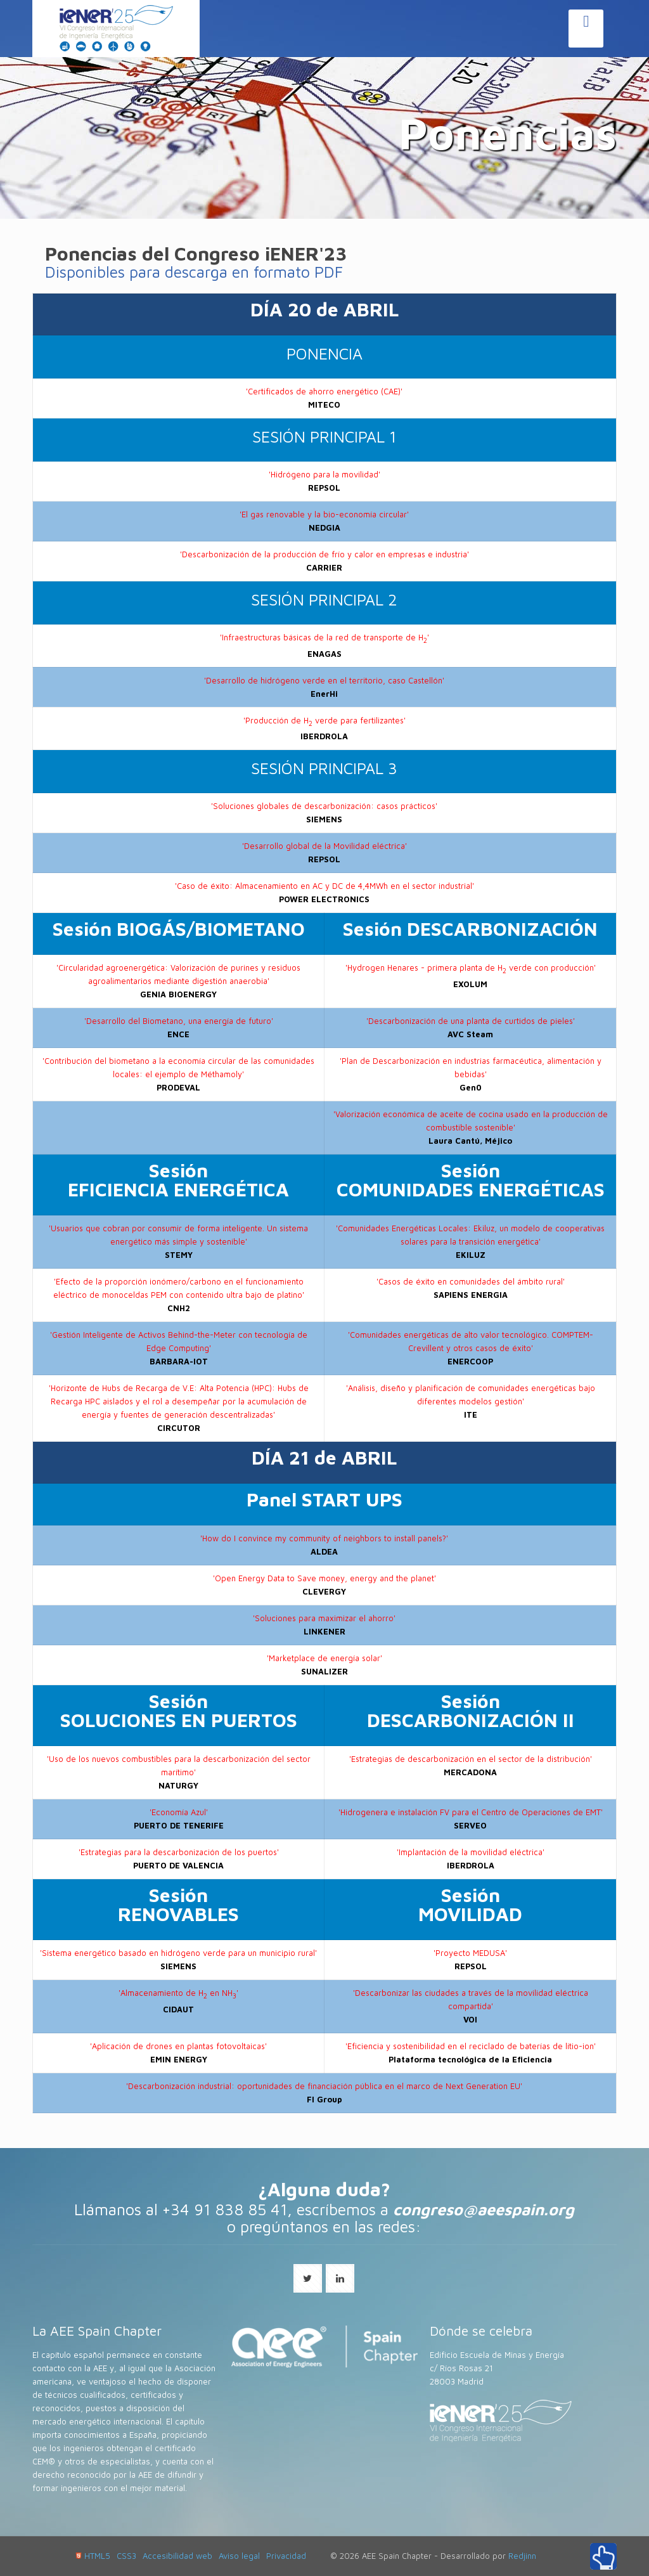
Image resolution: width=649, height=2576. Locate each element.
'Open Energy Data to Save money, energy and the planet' (324, 1578)
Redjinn (522, 2556)
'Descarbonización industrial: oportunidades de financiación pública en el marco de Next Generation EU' (324, 2086)
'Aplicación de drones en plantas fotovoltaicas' (178, 2046)
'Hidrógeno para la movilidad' (324, 474)
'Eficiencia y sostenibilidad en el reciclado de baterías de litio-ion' (470, 2046)
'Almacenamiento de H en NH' (178, 1993)
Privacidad (286, 2556)
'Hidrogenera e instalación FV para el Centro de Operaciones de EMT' (470, 1812)
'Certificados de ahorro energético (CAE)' (324, 391)
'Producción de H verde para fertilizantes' (324, 720)
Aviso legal (239, 2556)
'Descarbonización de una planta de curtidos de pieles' (470, 1021)
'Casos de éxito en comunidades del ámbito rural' (470, 1281)
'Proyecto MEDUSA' (470, 1953)
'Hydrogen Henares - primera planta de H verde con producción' (470, 968)
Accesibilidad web (177, 2556)
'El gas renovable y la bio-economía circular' (324, 514)
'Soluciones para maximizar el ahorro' (324, 1618)
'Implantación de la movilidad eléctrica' (470, 1852)
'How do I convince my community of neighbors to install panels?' (324, 1538)
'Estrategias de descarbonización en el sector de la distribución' (470, 1759)
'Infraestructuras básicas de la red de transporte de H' (324, 637)
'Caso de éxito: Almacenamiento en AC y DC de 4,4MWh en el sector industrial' (324, 886)
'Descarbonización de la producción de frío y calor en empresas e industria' (324, 554)
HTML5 (92, 2556)
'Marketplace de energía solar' (324, 1658)
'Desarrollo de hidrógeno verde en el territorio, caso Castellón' (324, 680)
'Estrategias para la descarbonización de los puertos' (179, 1852)
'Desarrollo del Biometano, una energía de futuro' (178, 1021)
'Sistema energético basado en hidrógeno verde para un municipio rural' (178, 1953)
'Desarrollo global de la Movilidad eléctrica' (324, 846)
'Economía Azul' (179, 1812)
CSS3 (126, 2556)
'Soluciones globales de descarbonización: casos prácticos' (324, 806)
